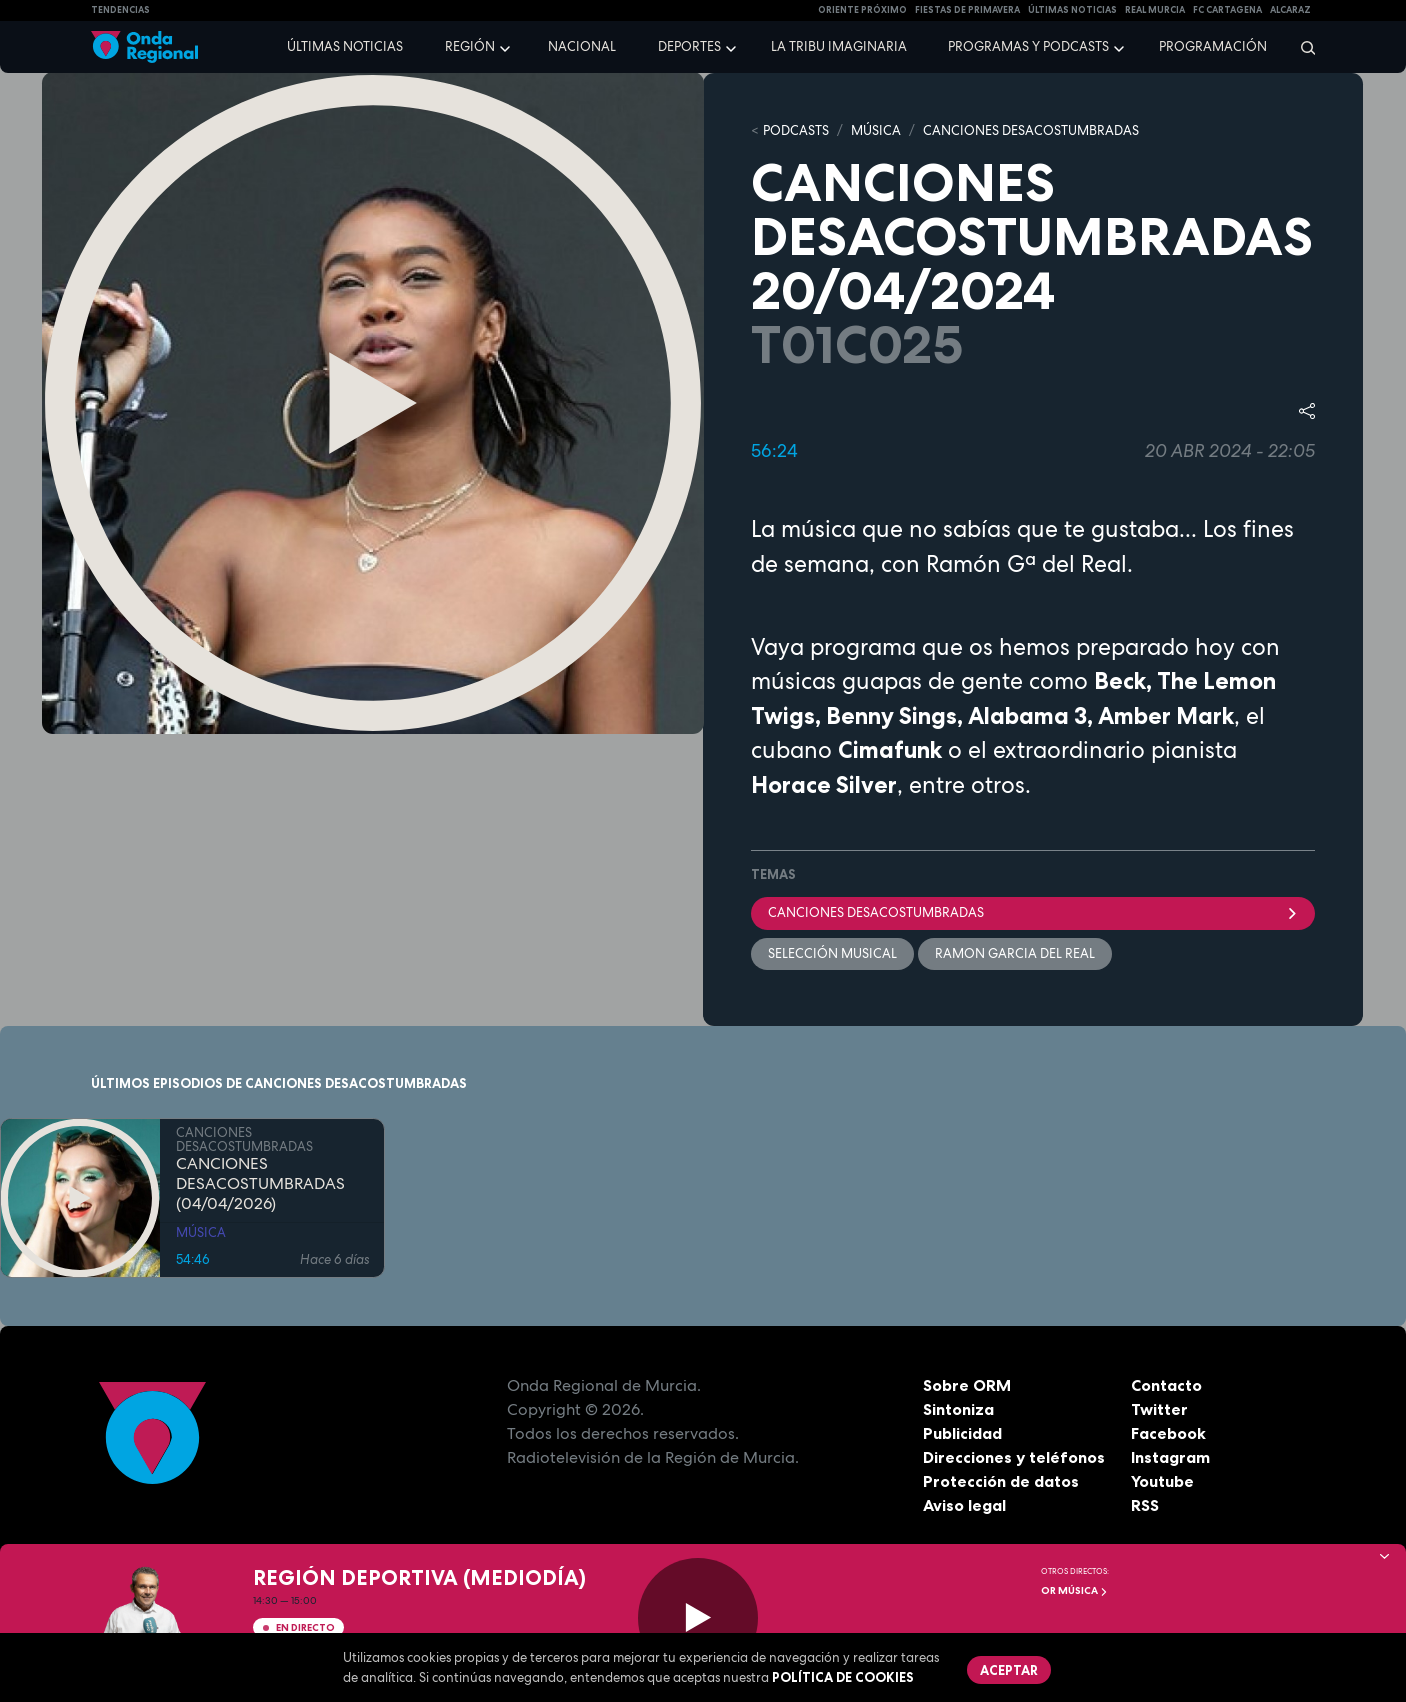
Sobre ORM (967, 1385)
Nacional (582, 46)
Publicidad (962, 1433)
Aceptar (1009, 1670)
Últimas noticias (345, 46)
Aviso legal (964, 1505)
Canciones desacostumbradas (1033, 912)
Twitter (1159, 1409)
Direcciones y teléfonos (1014, 1457)
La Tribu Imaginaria (839, 46)
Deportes (689, 46)
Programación (1213, 46)
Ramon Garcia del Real (1015, 953)
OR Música (1074, 1590)
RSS (1145, 1505)
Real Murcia (1155, 10)
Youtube (1162, 1481)
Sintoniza (958, 1409)
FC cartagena (1227, 10)
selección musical (832, 953)
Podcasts (796, 130)
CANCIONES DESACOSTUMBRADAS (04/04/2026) (260, 1185)
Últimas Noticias (1072, 10)
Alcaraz (1290, 10)
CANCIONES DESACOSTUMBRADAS (1031, 130)
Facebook (1168, 1433)
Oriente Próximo (862, 10)
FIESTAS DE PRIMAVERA (967, 10)
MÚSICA (876, 130)
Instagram (1170, 1457)
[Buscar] (1301, 47)
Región (470, 46)
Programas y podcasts (1028, 46)
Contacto (1166, 1385)
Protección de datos (1001, 1481)
